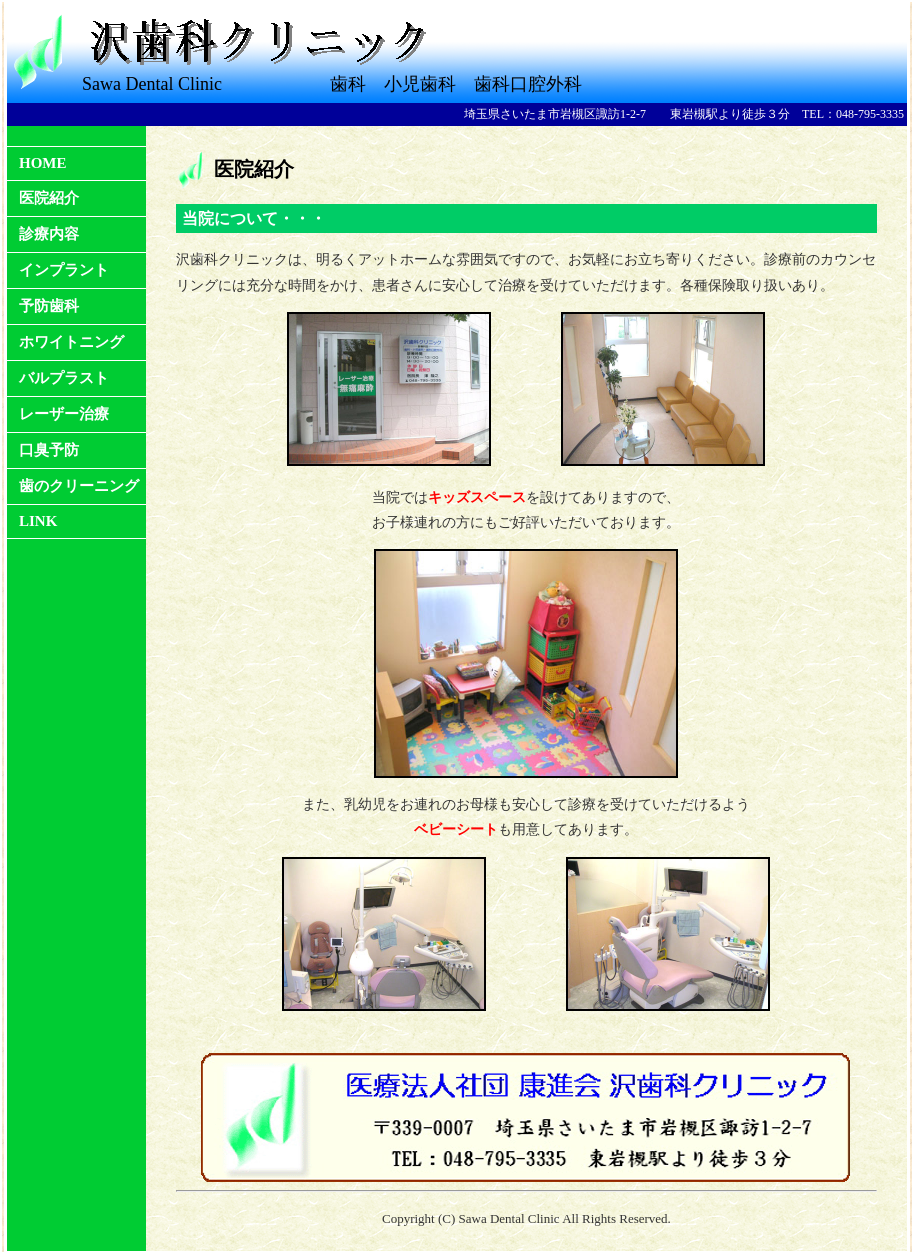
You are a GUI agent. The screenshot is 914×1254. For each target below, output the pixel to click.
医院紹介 (49, 198)
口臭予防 (49, 450)
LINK (38, 521)
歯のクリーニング (79, 486)
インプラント (64, 270)
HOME (43, 163)
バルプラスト (64, 378)
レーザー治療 (64, 414)
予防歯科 (49, 306)
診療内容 (49, 234)
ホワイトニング (71, 342)
